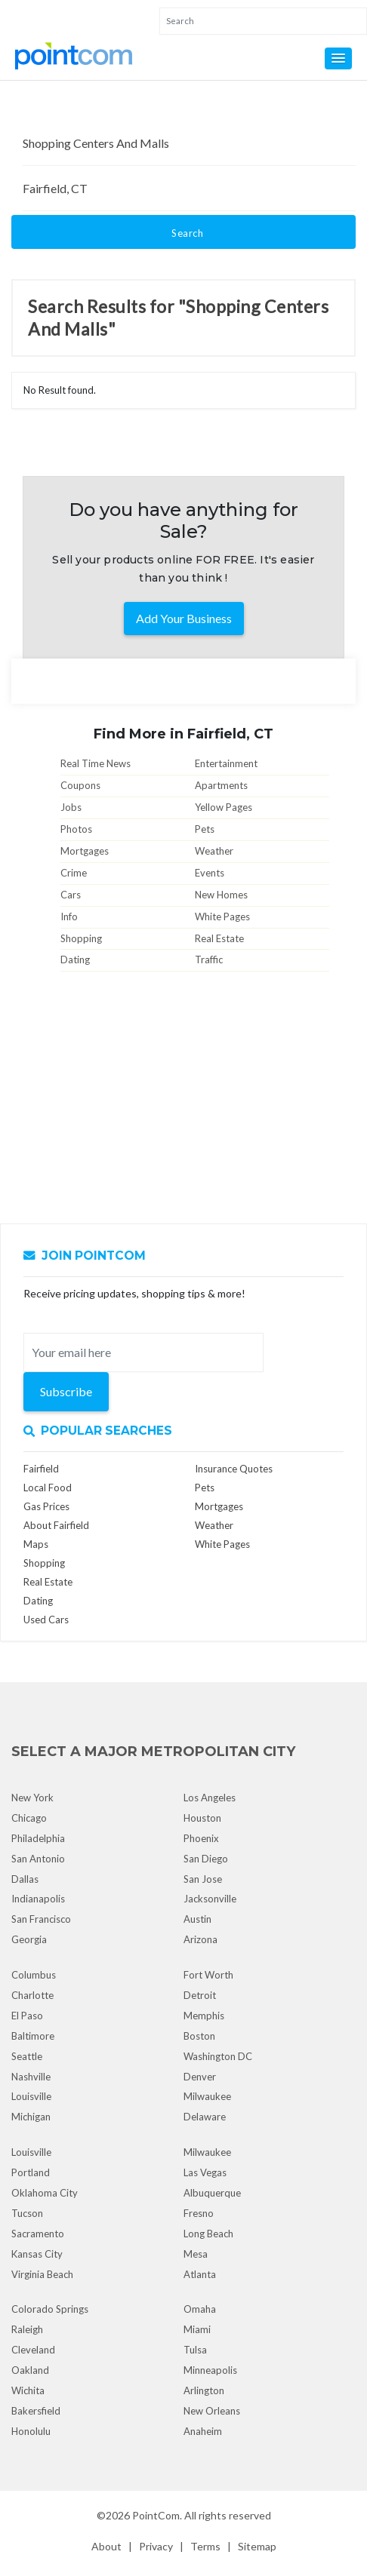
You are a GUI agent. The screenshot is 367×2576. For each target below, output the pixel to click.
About (106, 2546)
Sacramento (37, 2234)
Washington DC (218, 2056)
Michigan (31, 2117)
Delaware (205, 2117)
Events (209, 873)
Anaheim (203, 2431)
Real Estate (219, 938)
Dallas (25, 1879)
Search (187, 233)
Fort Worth (208, 1975)
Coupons (80, 785)
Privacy (156, 2546)
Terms (205, 2546)
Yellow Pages (223, 807)
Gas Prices (46, 1506)
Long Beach (208, 2234)
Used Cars (46, 1619)
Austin (197, 1919)
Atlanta (200, 2274)
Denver (200, 2077)
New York (32, 1798)
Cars (70, 895)
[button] (338, 58)
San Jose (203, 1879)
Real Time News (95, 763)
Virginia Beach (42, 2274)
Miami (197, 2329)
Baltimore (32, 2036)
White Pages (222, 916)
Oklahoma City (44, 2193)
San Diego (206, 1859)
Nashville (31, 2077)
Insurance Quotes (234, 1469)
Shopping (81, 938)
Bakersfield (35, 2411)
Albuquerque (212, 2193)
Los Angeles (210, 1798)
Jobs (71, 807)
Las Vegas (205, 2172)
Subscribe (66, 1391)
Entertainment (226, 763)
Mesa (196, 2254)
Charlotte (32, 1995)
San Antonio (38, 1859)
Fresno (199, 2213)
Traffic (209, 959)
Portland (30, 2172)
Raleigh (27, 2329)
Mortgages (84, 851)
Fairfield (41, 1469)
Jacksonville (210, 1899)
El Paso (27, 2016)
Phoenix (201, 1838)
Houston (202, 1818)
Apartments (221, 785)
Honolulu (31, 2431)
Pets (204, 829)
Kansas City (37, 2254)
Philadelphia (38, 1838)
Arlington (204, 2390)
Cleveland (33, 2350)
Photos (76, 829)
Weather (214, 851)
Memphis (204, 2016)
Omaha (200, 2309)
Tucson (27, 2213)
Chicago (29, 1818)
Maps (35, 1544)
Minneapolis (210, 2370)
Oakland (30, 2370)
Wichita (28, 2390)
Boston (199, 2036)
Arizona (200, 1939)
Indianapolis (38, 1899)
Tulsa (195, 2350)
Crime (73, 873)
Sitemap (257, 2546)
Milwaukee (207, 2096)
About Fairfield (56, 1525)
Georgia (29, 1939)
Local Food (47, 1487)
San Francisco (41, 1919)
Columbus (33, 1975)
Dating (75, 959)
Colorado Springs (49, 2309)
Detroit (200, 1995)
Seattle (26, 2056)
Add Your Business (184, 618)
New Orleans (212, 2411)
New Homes (221, 895)
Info (69, 916)
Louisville (31, 2096)
